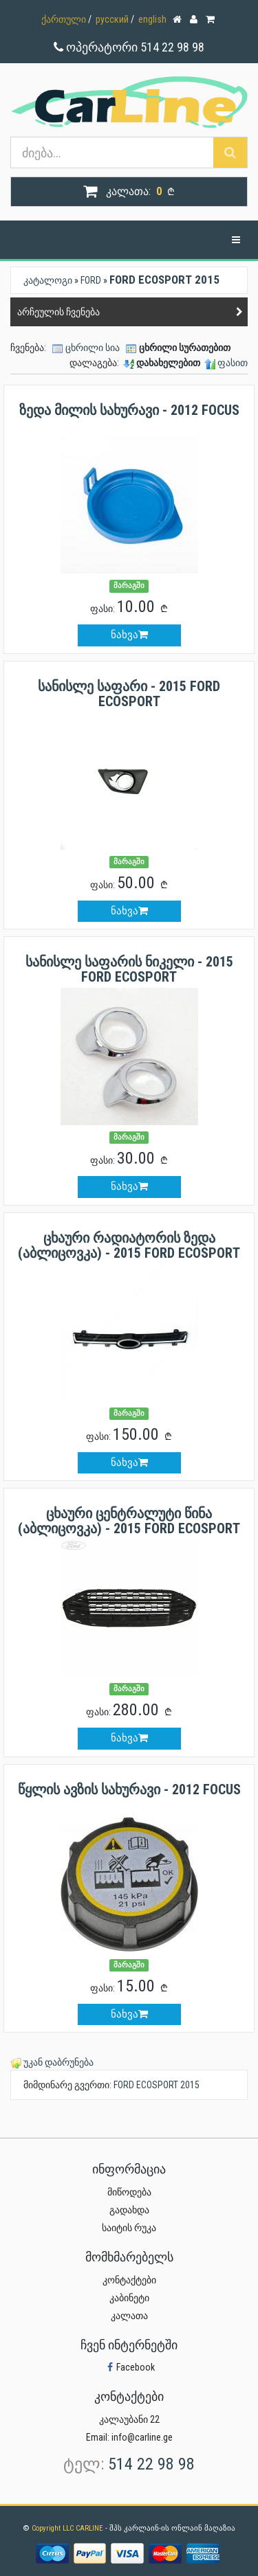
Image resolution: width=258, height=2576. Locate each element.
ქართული (63, 19)
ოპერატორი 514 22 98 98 (129, 47)
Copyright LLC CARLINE (68, 2528)
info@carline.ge (142, 2437)
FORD (90, 280)
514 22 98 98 (151, 2464)
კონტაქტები (129, 2279)
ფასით (232, 362)
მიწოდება (129, 2192)
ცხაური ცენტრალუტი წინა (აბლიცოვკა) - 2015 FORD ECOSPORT (129, 1521)
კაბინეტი (129, 2297)
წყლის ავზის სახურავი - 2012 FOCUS (129, 1789)
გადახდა (129, 2209)
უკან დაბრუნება (58, 2062)
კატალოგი (47, 280)
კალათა (129, 2315)
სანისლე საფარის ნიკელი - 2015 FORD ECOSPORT (129, 969)
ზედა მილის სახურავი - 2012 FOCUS (129, 410)
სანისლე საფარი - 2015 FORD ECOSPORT (129, 694)
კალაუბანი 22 (129, 2419)
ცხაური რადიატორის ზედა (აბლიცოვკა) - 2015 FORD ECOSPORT (129, 1245)
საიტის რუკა (129, 2227)
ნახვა (129, 635)
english (152, 19)
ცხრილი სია (92, 347)
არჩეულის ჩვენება (58, 311)
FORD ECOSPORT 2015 (157, 2084)
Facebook (129, 2367)
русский (112, 19)
